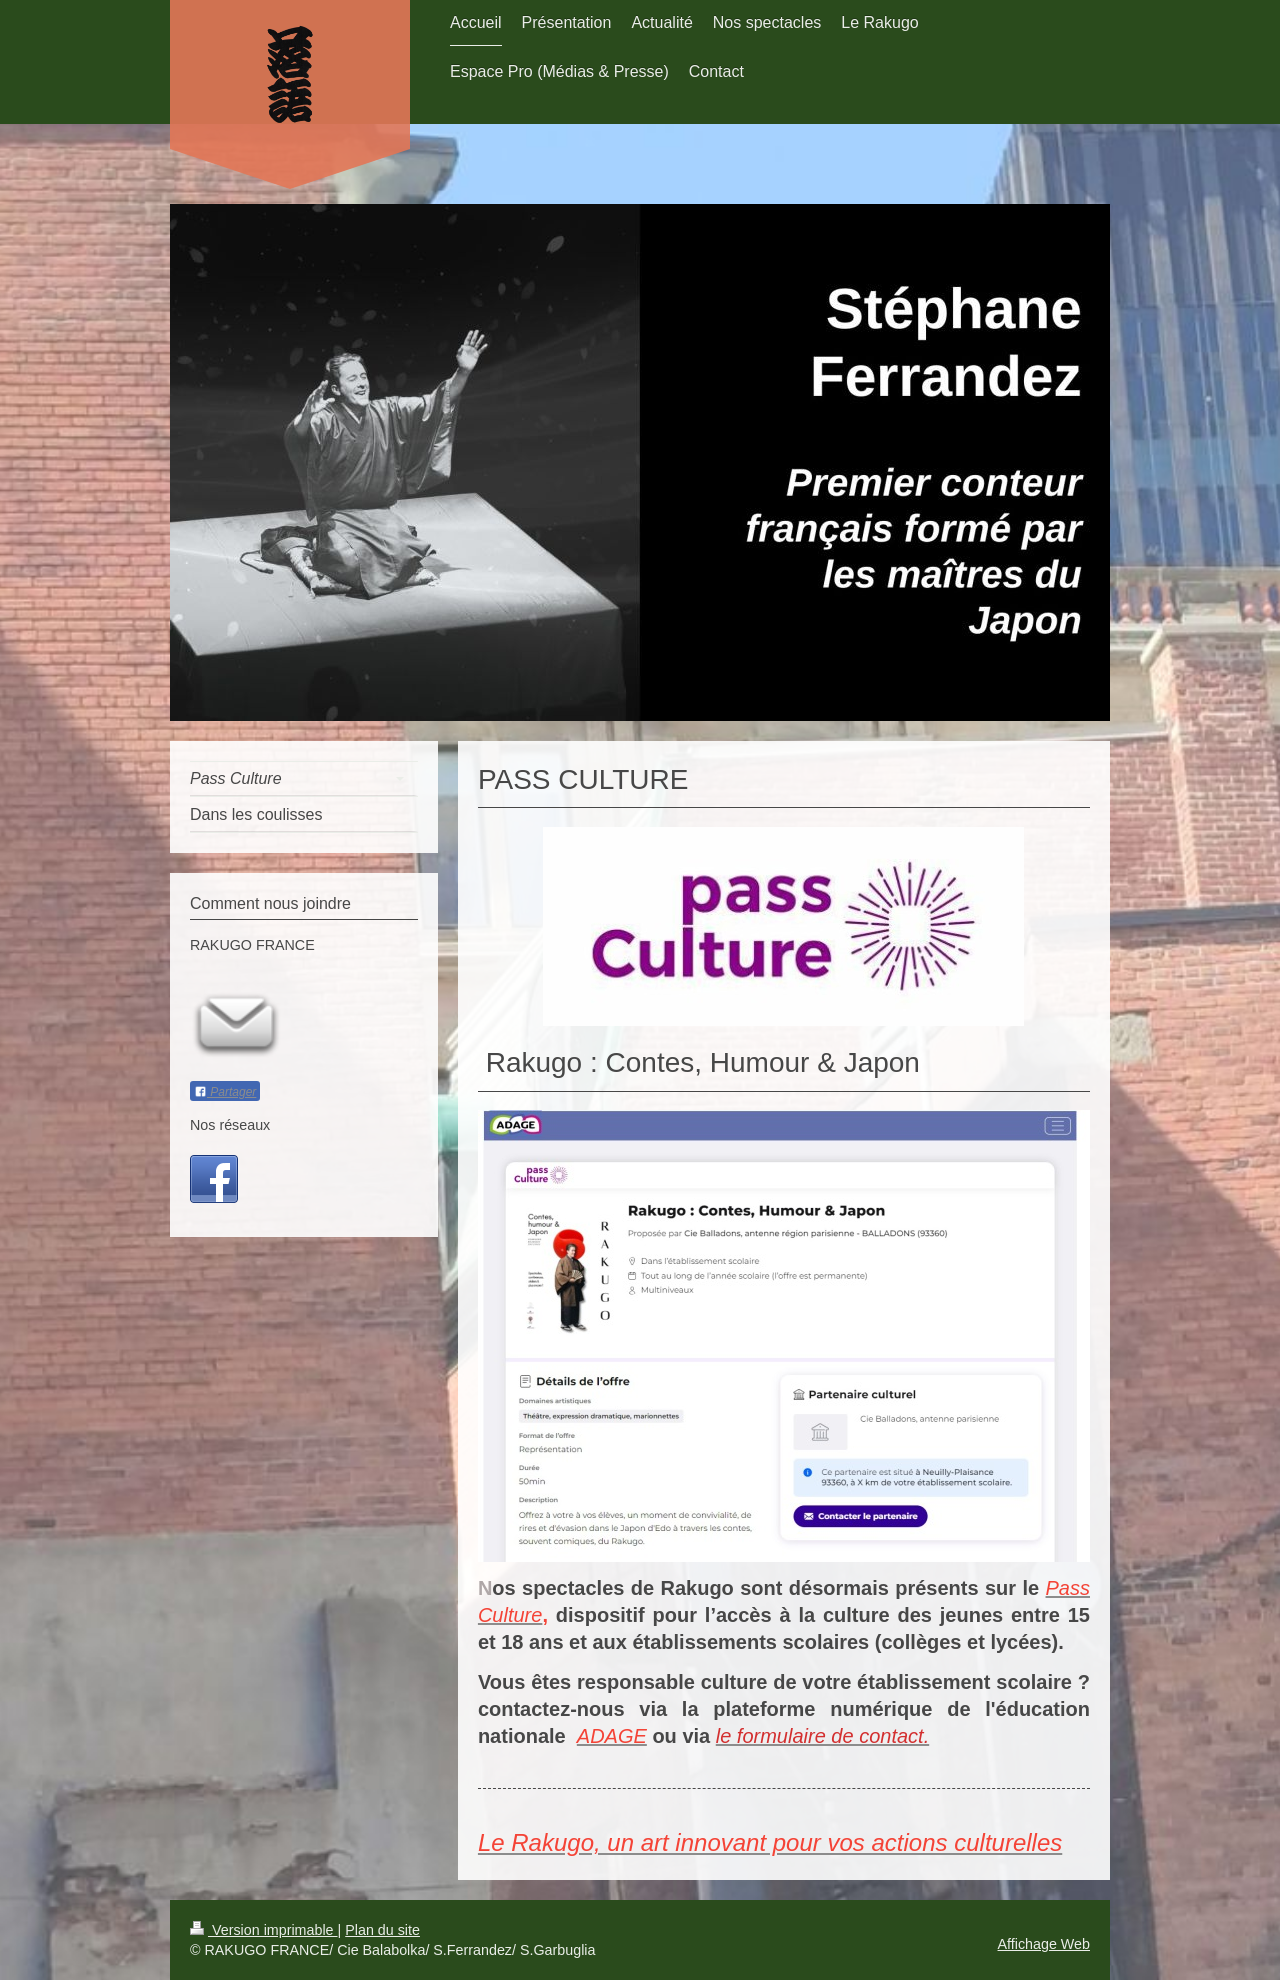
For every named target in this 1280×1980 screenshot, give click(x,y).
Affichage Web (1044, 1944)
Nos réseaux (230, 1125)
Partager (225, 1092)
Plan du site (382, 1930)
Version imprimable (264, 1930)
